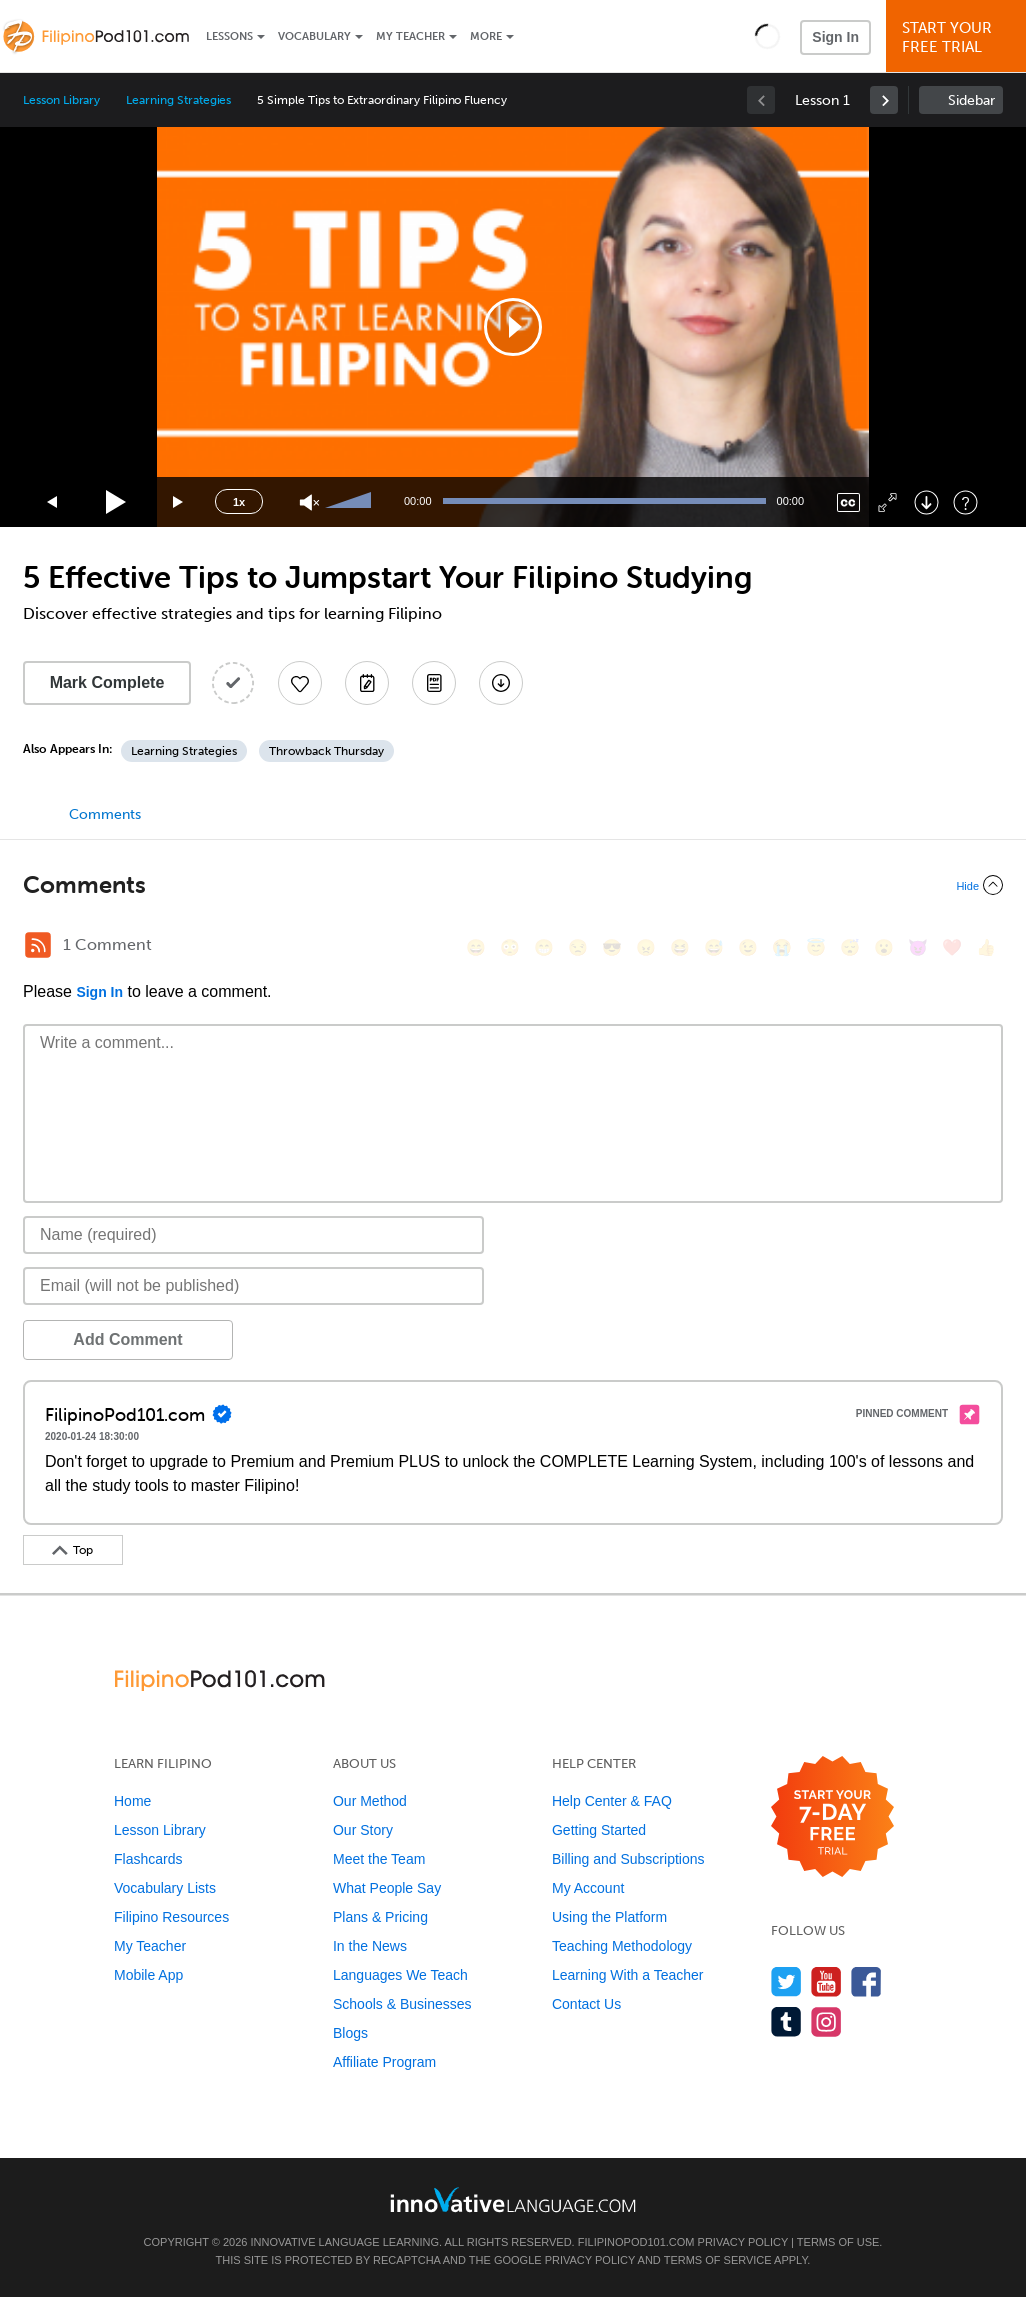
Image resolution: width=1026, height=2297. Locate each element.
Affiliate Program (384, 2062)
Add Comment (127, 1339)
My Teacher (410, 36)
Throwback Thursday (326, 751)
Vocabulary (314, 36)
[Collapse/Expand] (513, 885)
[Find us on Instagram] (826, 2021)
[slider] (351, 502)
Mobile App (148, 1975)
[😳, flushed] (510, 947)
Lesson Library (61, 100)
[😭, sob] (782, 947)
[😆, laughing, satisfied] (680, 947)
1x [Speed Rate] (239, 502)
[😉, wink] (748, 947)
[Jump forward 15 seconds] (179, 502)
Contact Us (586, 2004)
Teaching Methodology (622, 1946)
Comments (105, 814)
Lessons (229, 36)
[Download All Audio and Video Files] (501, 683)
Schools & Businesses (402, 2004)
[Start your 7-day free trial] (832, 1817)
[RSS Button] (38, 945)
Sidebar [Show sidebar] (971, 100)
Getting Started (599, 1830)
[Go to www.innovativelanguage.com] (513, 2199)
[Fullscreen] (887, 502)
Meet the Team (379, 1859)
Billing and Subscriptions (628, 1859)
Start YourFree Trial (959, 37)
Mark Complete (107, 682)
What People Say (387, 1888)
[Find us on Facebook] (866, 1981)
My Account (588, 1888)
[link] (884, 100)
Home (132, 1801)
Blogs (350, 2033)
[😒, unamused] (578, 947)
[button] (767, 36)
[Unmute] (309, 502)
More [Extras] (486, 36)
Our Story (363, 1830)
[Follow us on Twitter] (786, 1981)
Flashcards (148, 1859)
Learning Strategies (178, 100)
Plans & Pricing (380, 1917)
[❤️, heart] (952, 947)
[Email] (253, 1286)
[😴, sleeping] (850, 947)
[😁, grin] (544, 947)
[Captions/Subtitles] (848, 502)
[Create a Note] (367, 683)
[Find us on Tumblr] (786, 2021)
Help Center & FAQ (612, 1801)
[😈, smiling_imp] (918, 947)
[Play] (116, 502)
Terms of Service (718, 2260)
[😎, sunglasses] (612, 947)
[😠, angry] (646, 947)
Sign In (835, 37)
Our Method (370, 1801)
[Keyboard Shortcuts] (965, 502)
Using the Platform (609, 1917)
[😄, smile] (476, 947)
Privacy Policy (743, 2242)
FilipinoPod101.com (636, 2242)
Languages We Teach (400, 1975)
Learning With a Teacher (628, 1975)
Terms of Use (838, 2242)
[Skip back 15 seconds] (53, 502)
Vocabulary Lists (165, 1888)
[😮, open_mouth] (884, 947)
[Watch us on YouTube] (826, 1981)
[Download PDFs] (434, 683)
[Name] (253, 1235)
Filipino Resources (171, 1917)
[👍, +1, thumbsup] (986, 947)
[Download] (926, 502)
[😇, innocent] (816, 947)
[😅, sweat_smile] (714, 947)
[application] (513, 327)
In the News (370, 1946)
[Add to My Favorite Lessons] (300, 683)
